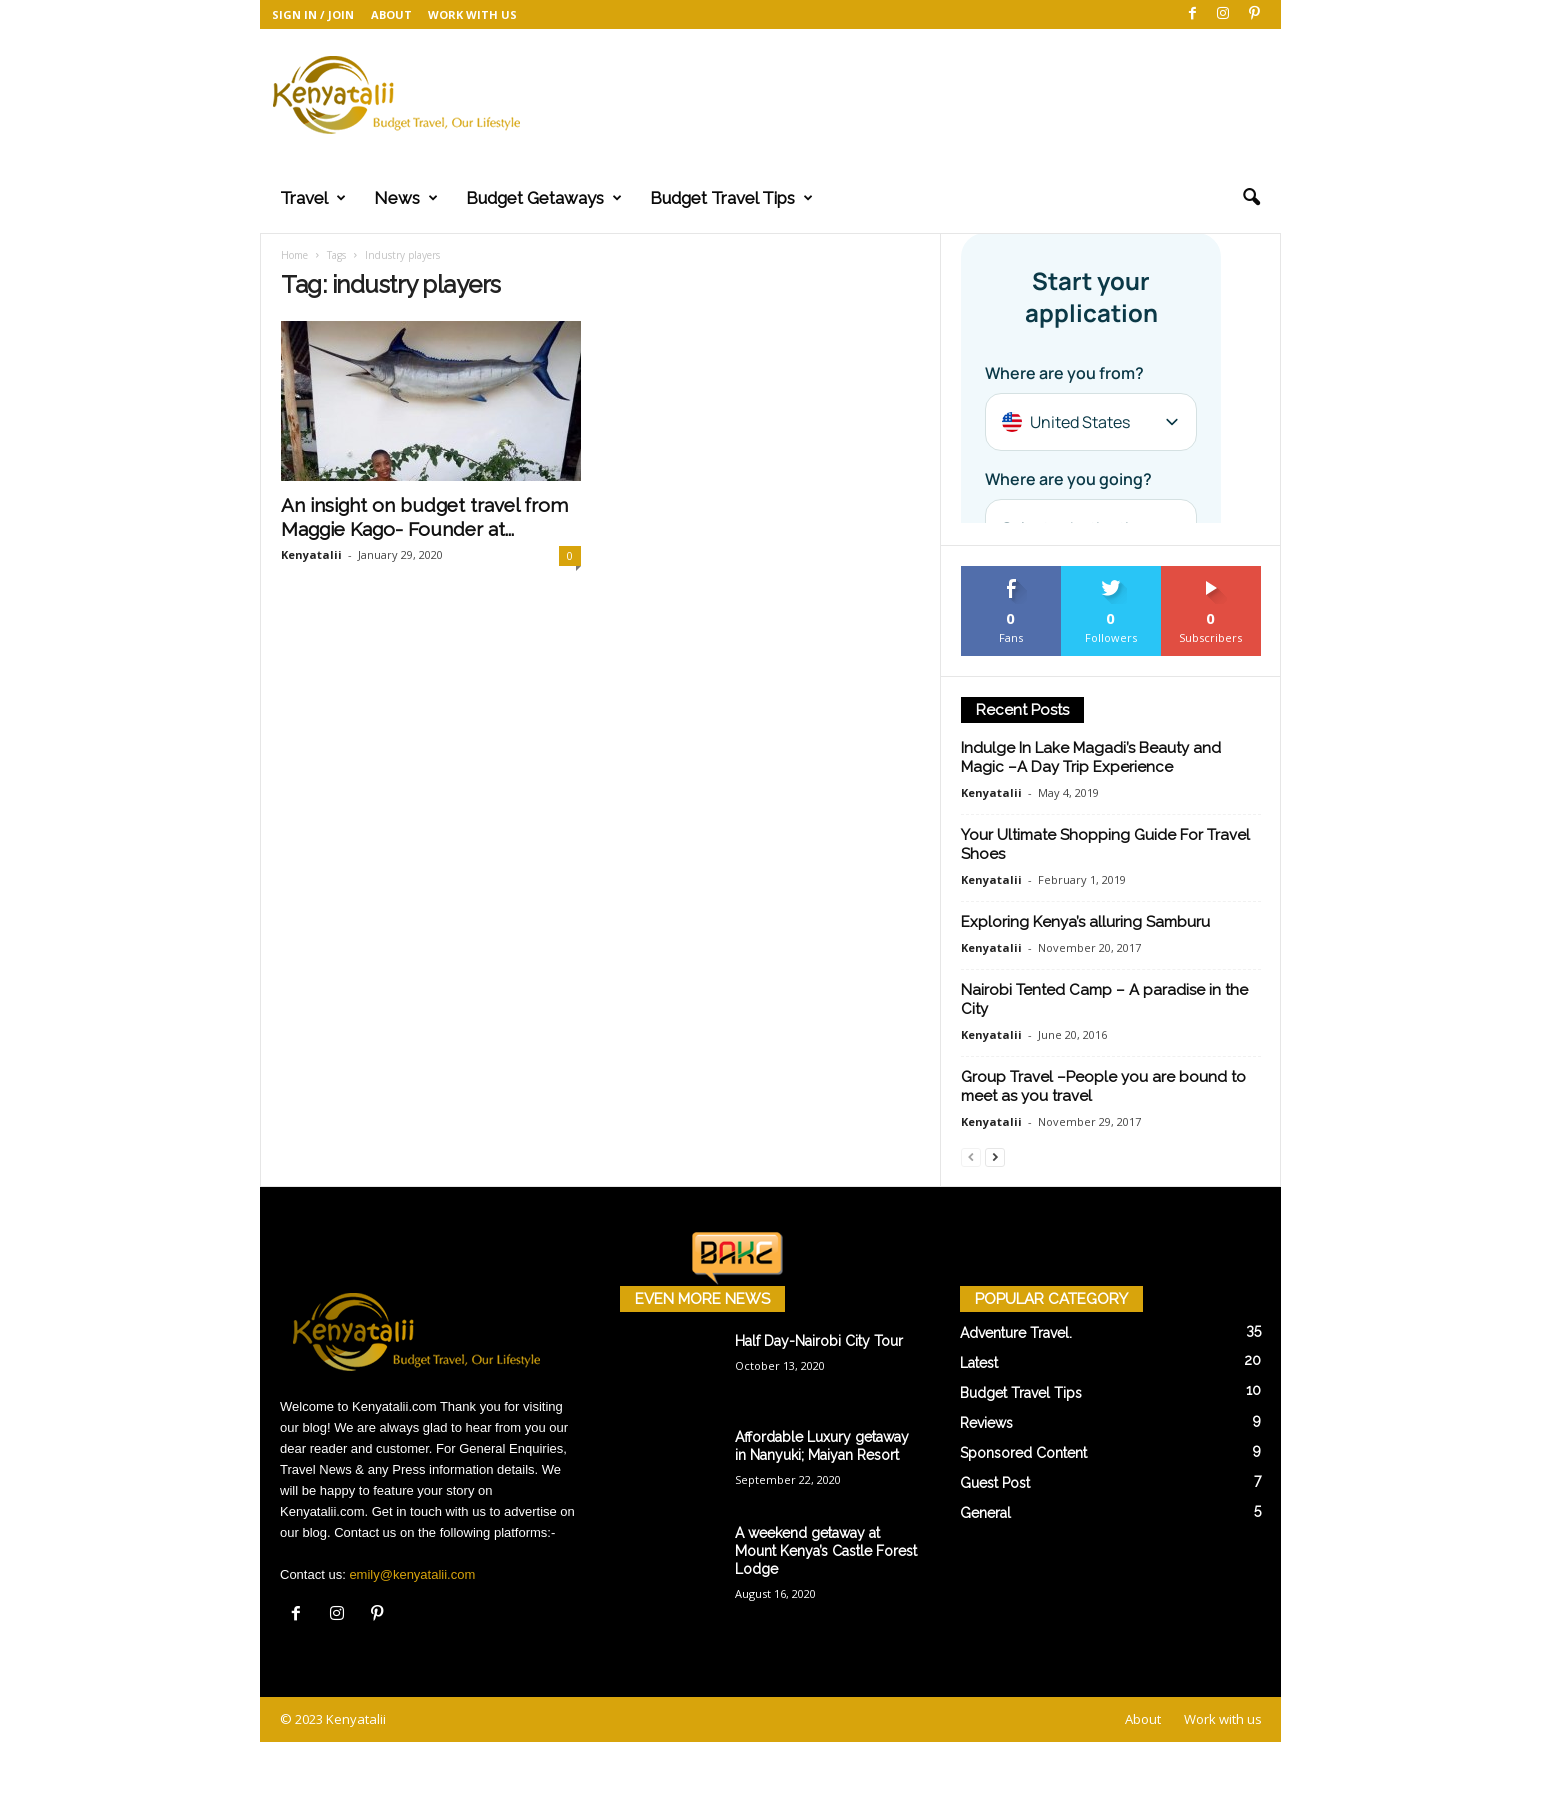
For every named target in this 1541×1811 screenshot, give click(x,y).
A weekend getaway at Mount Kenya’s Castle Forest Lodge (826, 1552)
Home (294, 256)
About (391, 14)
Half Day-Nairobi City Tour (819, 1342)
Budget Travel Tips (731, 198)
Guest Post (995, 1484)
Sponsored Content (1023, 1454)
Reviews (986, 1424)
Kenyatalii (311, 555)
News (406, 198)
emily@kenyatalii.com (412, 1575)
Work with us (472, 14)
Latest (979, 1364)
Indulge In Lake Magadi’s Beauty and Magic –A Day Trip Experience (1091, 758)
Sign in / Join (313, 14)
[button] (1251, 198)
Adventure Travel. (1016, 1334)
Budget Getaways (544, 198)
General (985, 1514)
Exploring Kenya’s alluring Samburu (1085, 923)
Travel (313, 198)
